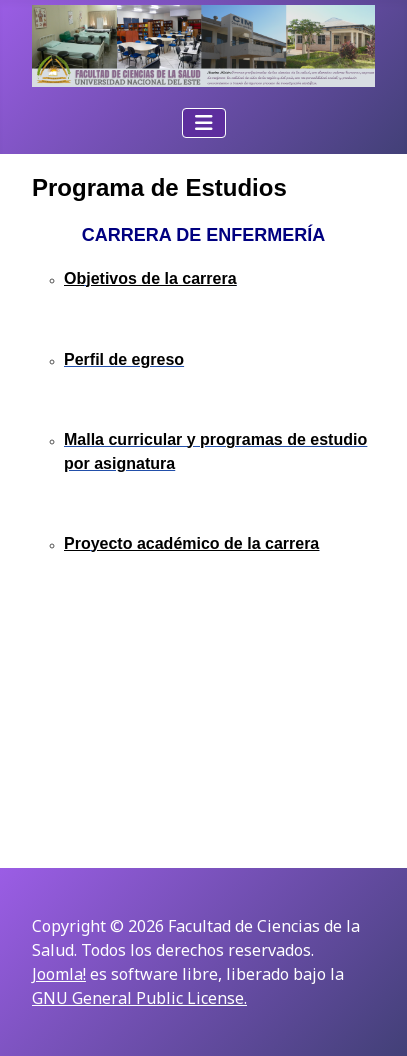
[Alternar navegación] (204, 123)
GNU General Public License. (139, 998)
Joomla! (59, 974)
